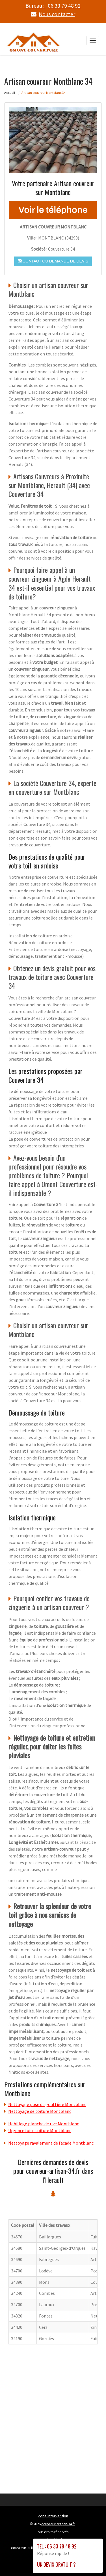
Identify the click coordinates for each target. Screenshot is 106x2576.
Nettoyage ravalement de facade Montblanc (51, 2142)
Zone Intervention (53, 2515)
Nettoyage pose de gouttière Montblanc (47, 2104)
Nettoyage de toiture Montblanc (39, 2111)
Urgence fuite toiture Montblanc (39, 2130)
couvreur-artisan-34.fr (58, 2523)
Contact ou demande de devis (53, 261)
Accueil (9, 92)
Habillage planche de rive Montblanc (43, 2123)
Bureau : (53, 6)
